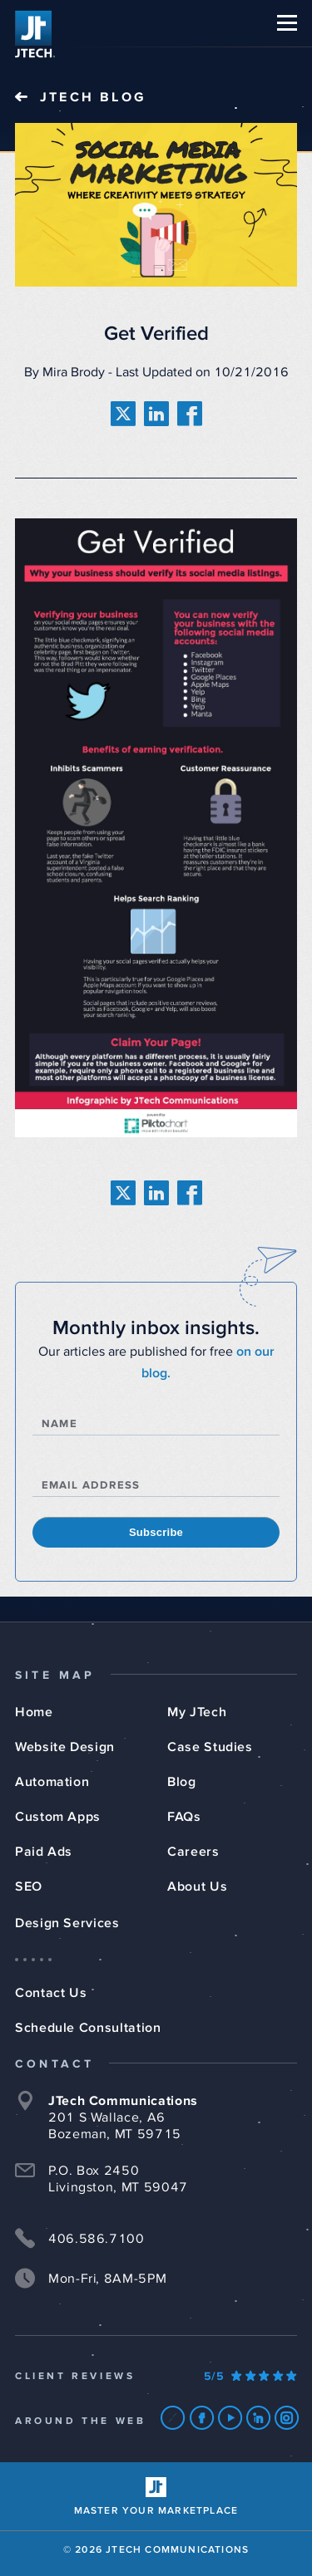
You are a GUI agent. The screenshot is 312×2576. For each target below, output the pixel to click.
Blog (181, 1781)
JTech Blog (93, 97)
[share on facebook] (189, 413)
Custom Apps (58, 1816)
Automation (52, 1781)
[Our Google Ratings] (250, 2377)
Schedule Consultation (88, 2027)
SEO (28, 1886)
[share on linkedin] (156, 413)
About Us (197, 1886)
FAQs (184, 1816)
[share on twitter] (123, 413)
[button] (287, 23)
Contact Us (51, 1992)
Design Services (67, 1923)
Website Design (65, 1747)
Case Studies (210, 1747)
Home (34, 1712)
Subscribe (156, 1532)
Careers (193, 1851)
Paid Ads (43, 1851)
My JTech (196, 1712)
